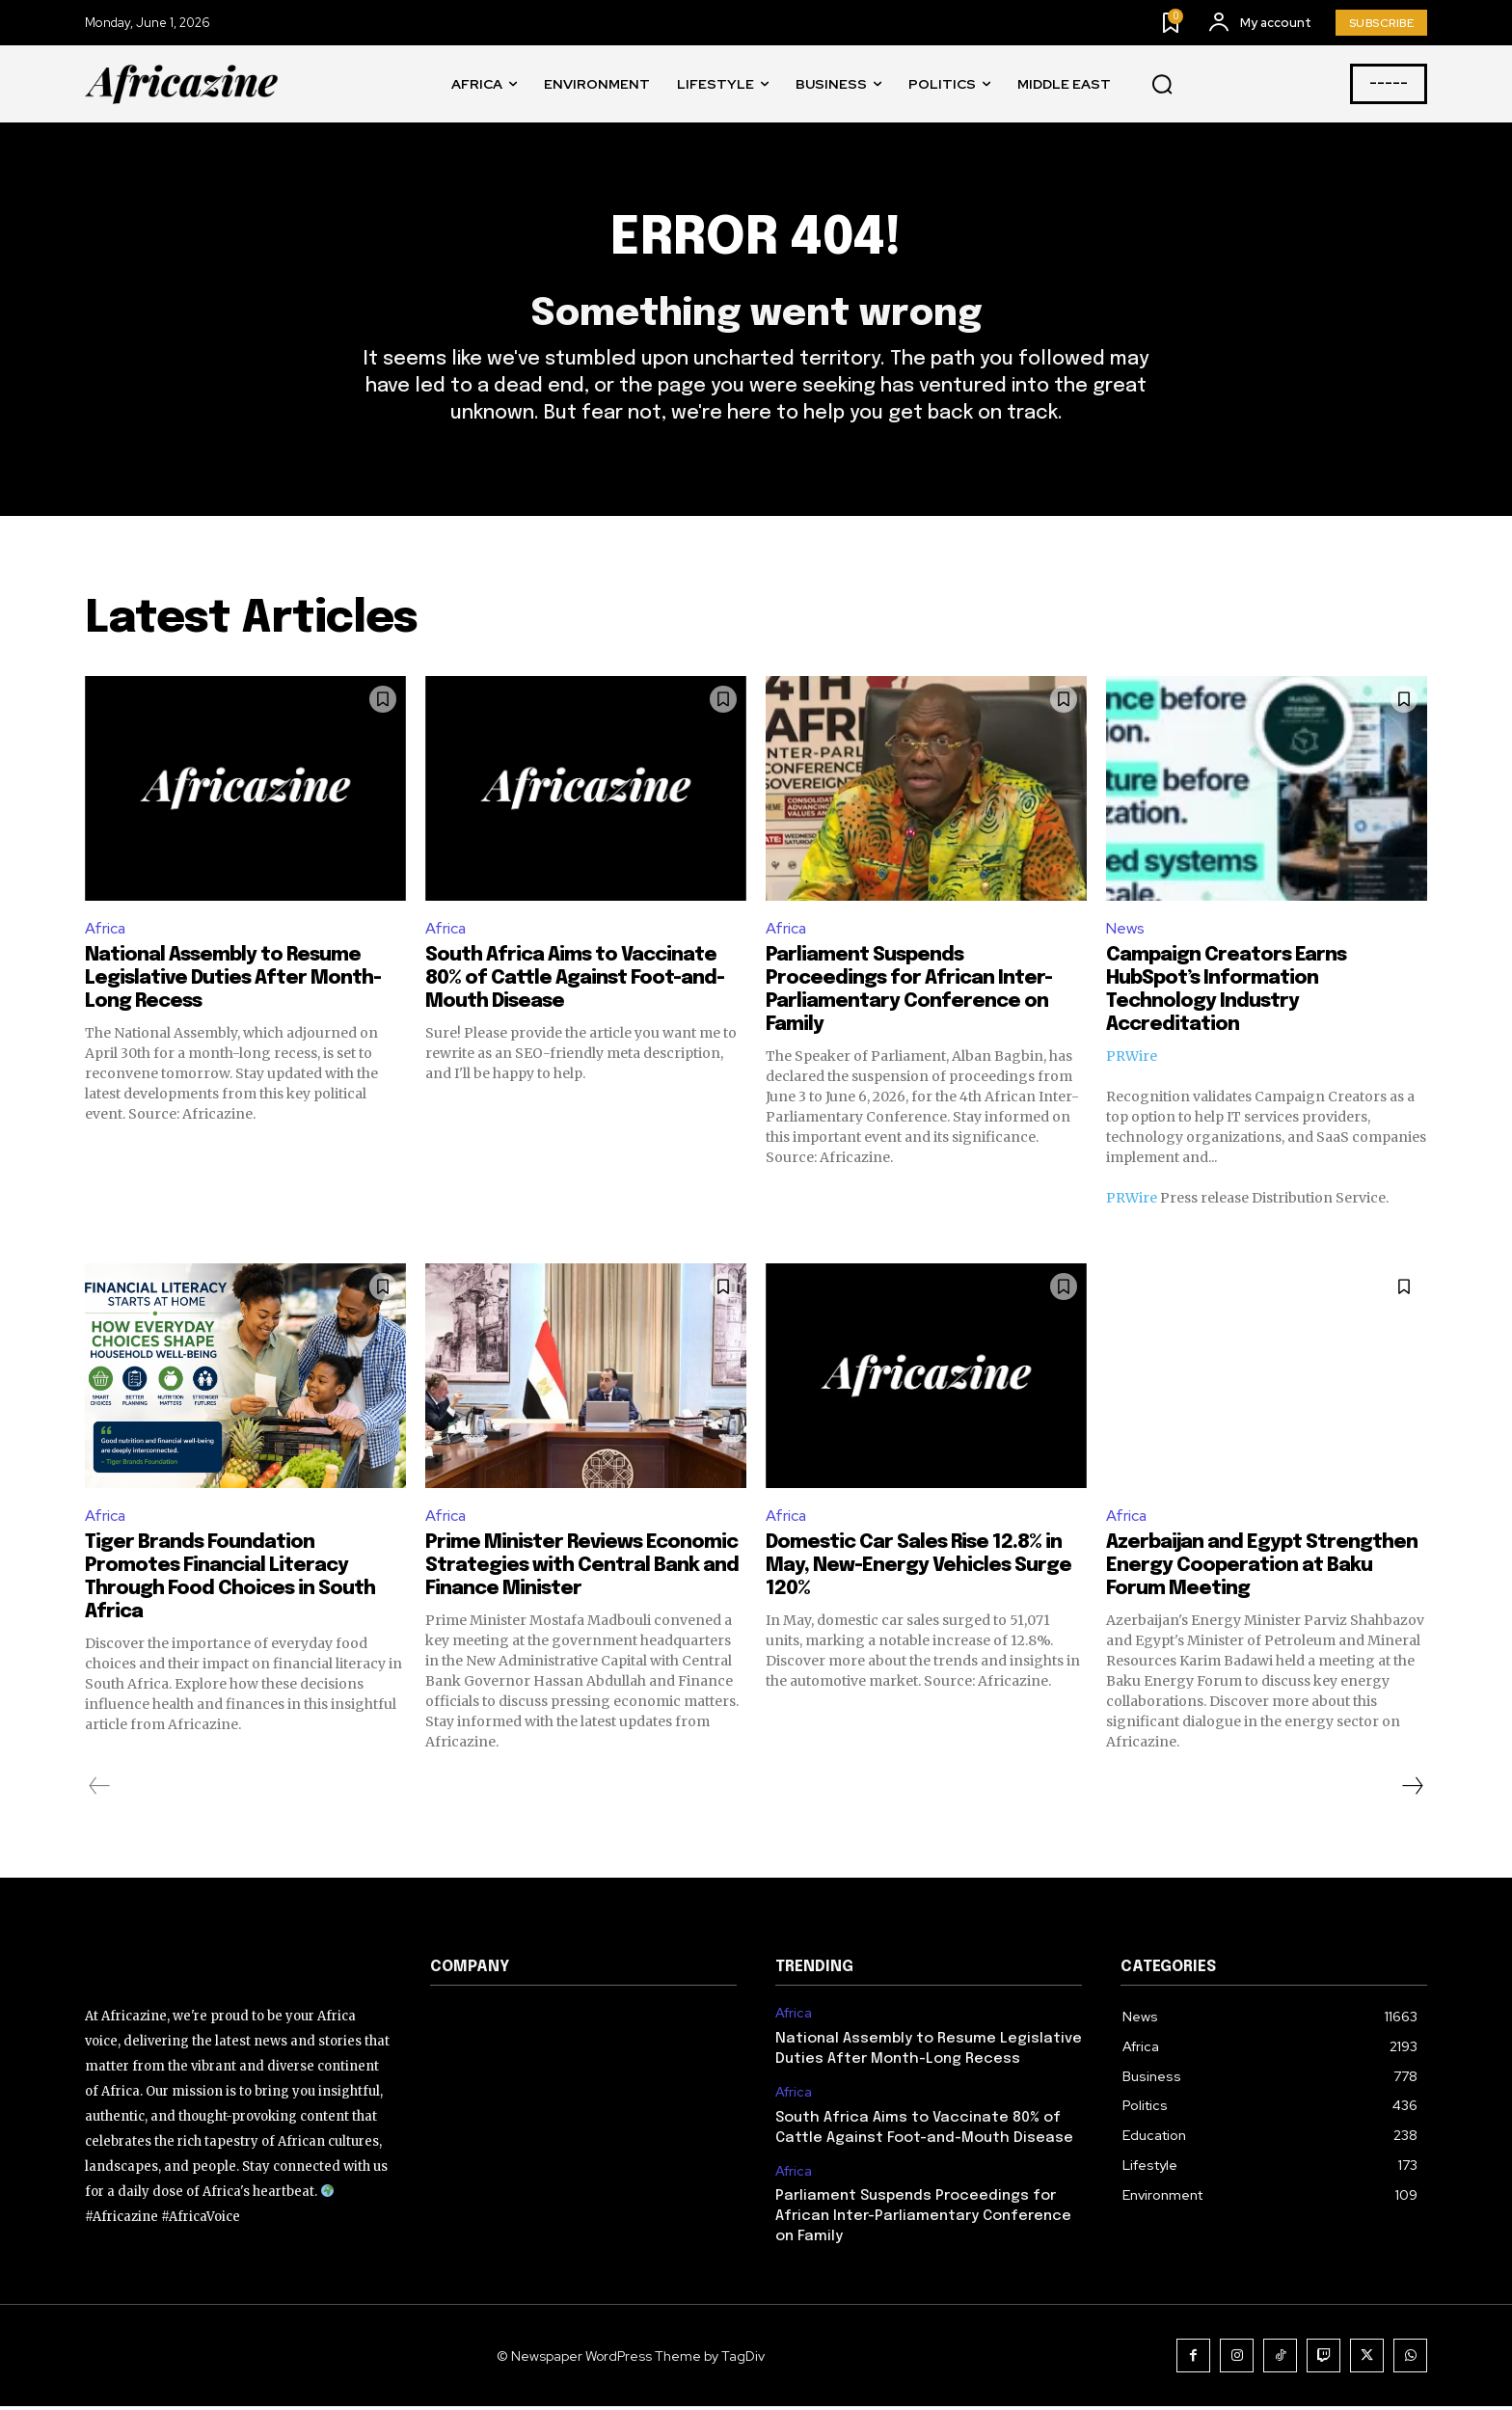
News (1125, 930)
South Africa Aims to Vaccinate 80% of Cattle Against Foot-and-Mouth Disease (574, 981)
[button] (1162, 85)
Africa (105, 930)
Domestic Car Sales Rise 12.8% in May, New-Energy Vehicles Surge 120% (918, 1569)
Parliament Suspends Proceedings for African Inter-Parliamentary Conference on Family (923, 2220)
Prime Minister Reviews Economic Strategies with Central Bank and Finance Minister (582, 1569)
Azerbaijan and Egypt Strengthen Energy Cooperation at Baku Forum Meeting (1262, 1569)
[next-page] (1411, 1789)
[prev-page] (100, 1789)
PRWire (1131, 1059)
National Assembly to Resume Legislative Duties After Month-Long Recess (233, 981)
